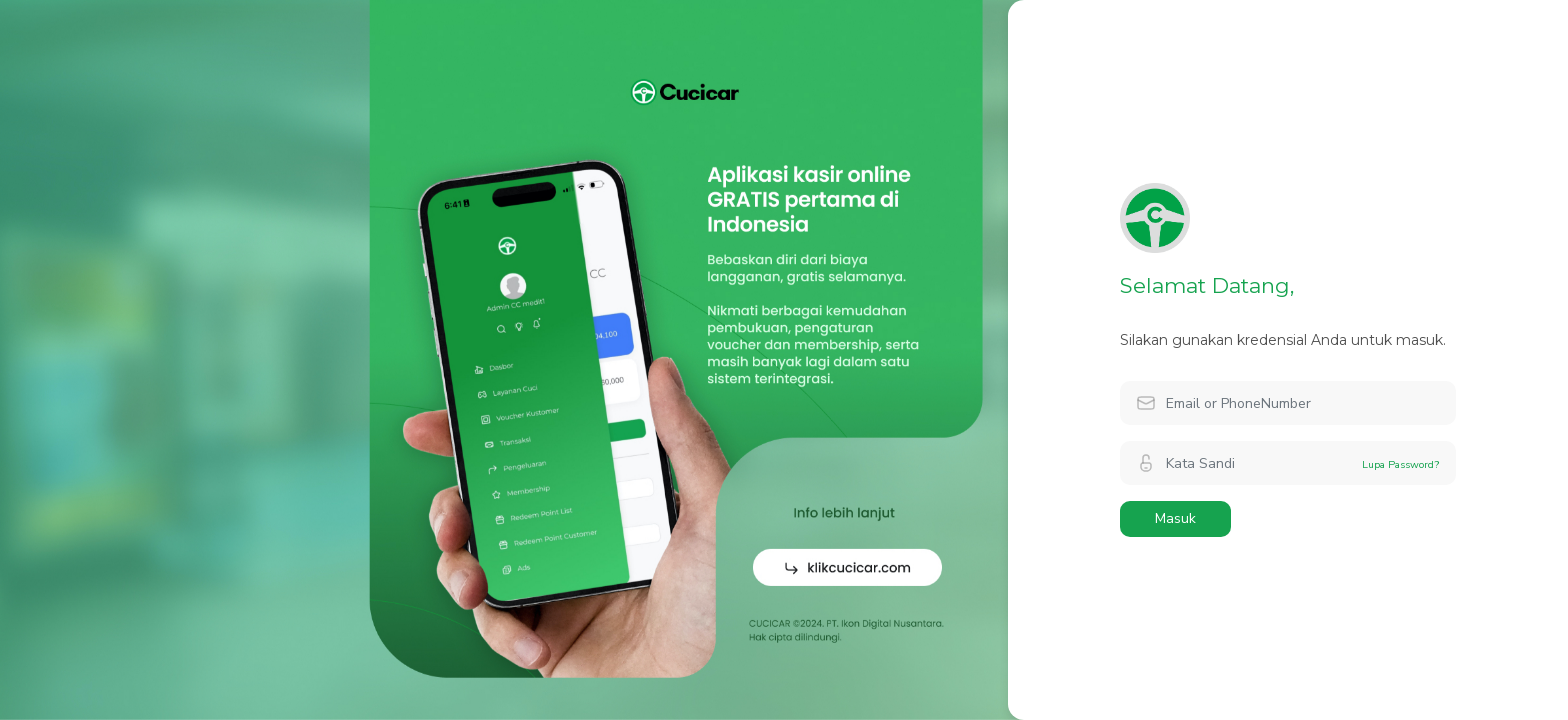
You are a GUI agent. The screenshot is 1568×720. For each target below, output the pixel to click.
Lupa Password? (1401, 464)
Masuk (1175, 518)
